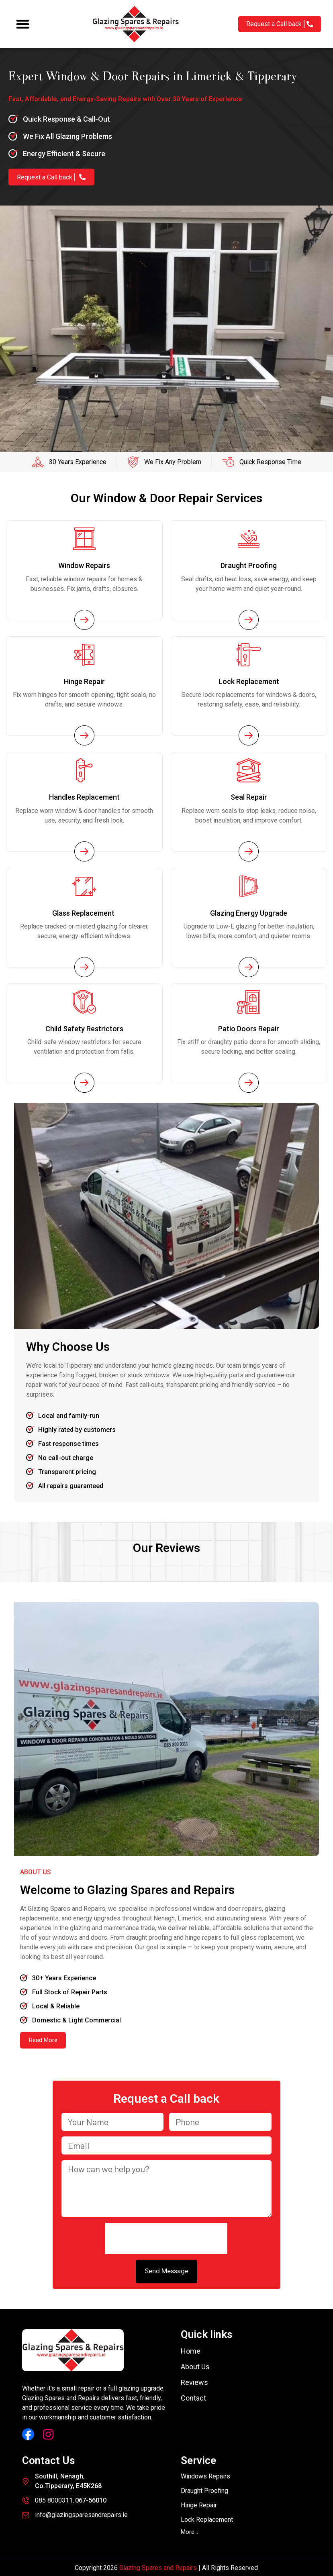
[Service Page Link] (84, 619)
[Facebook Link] (28, 2432)
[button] (22, 24)
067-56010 (90, 2498)
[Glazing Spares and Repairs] (136, 24)
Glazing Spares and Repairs (158, 2565)
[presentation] (166, 2235)
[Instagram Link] (48, 2432)
